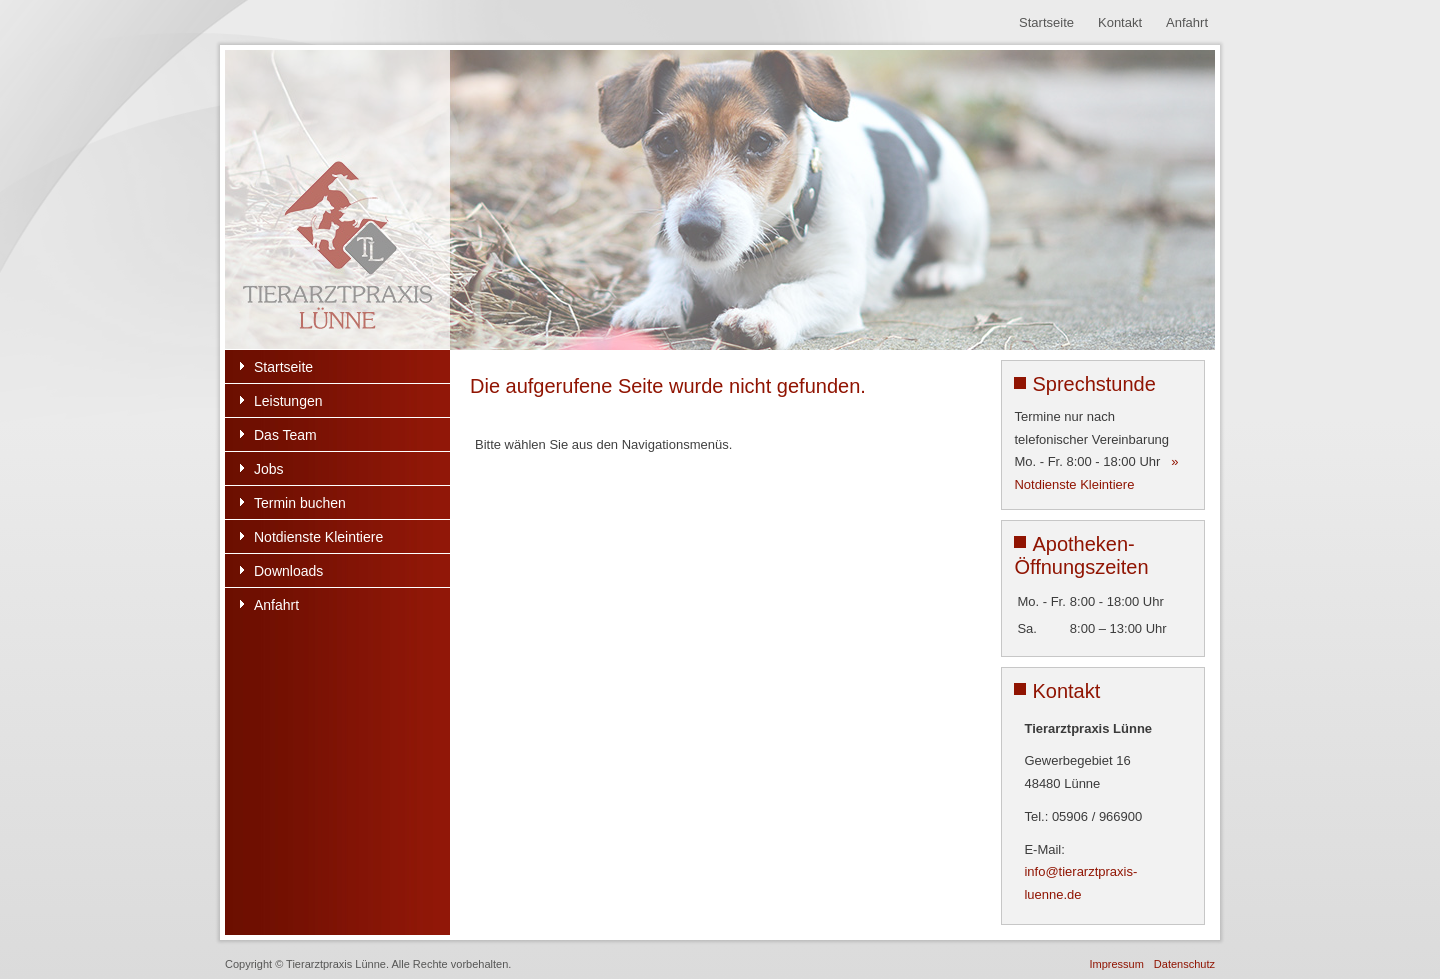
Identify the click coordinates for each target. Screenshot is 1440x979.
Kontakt (1120, 22)
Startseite (1046, 22)
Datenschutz (1184, 964)
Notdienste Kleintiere (318, 537)
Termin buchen (300, 503)
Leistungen (288, 401)
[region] (720, 200)
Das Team (285, 435)
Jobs (269, 469)
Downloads (288, 571)
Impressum (1116, 964)
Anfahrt (1187, 22)
